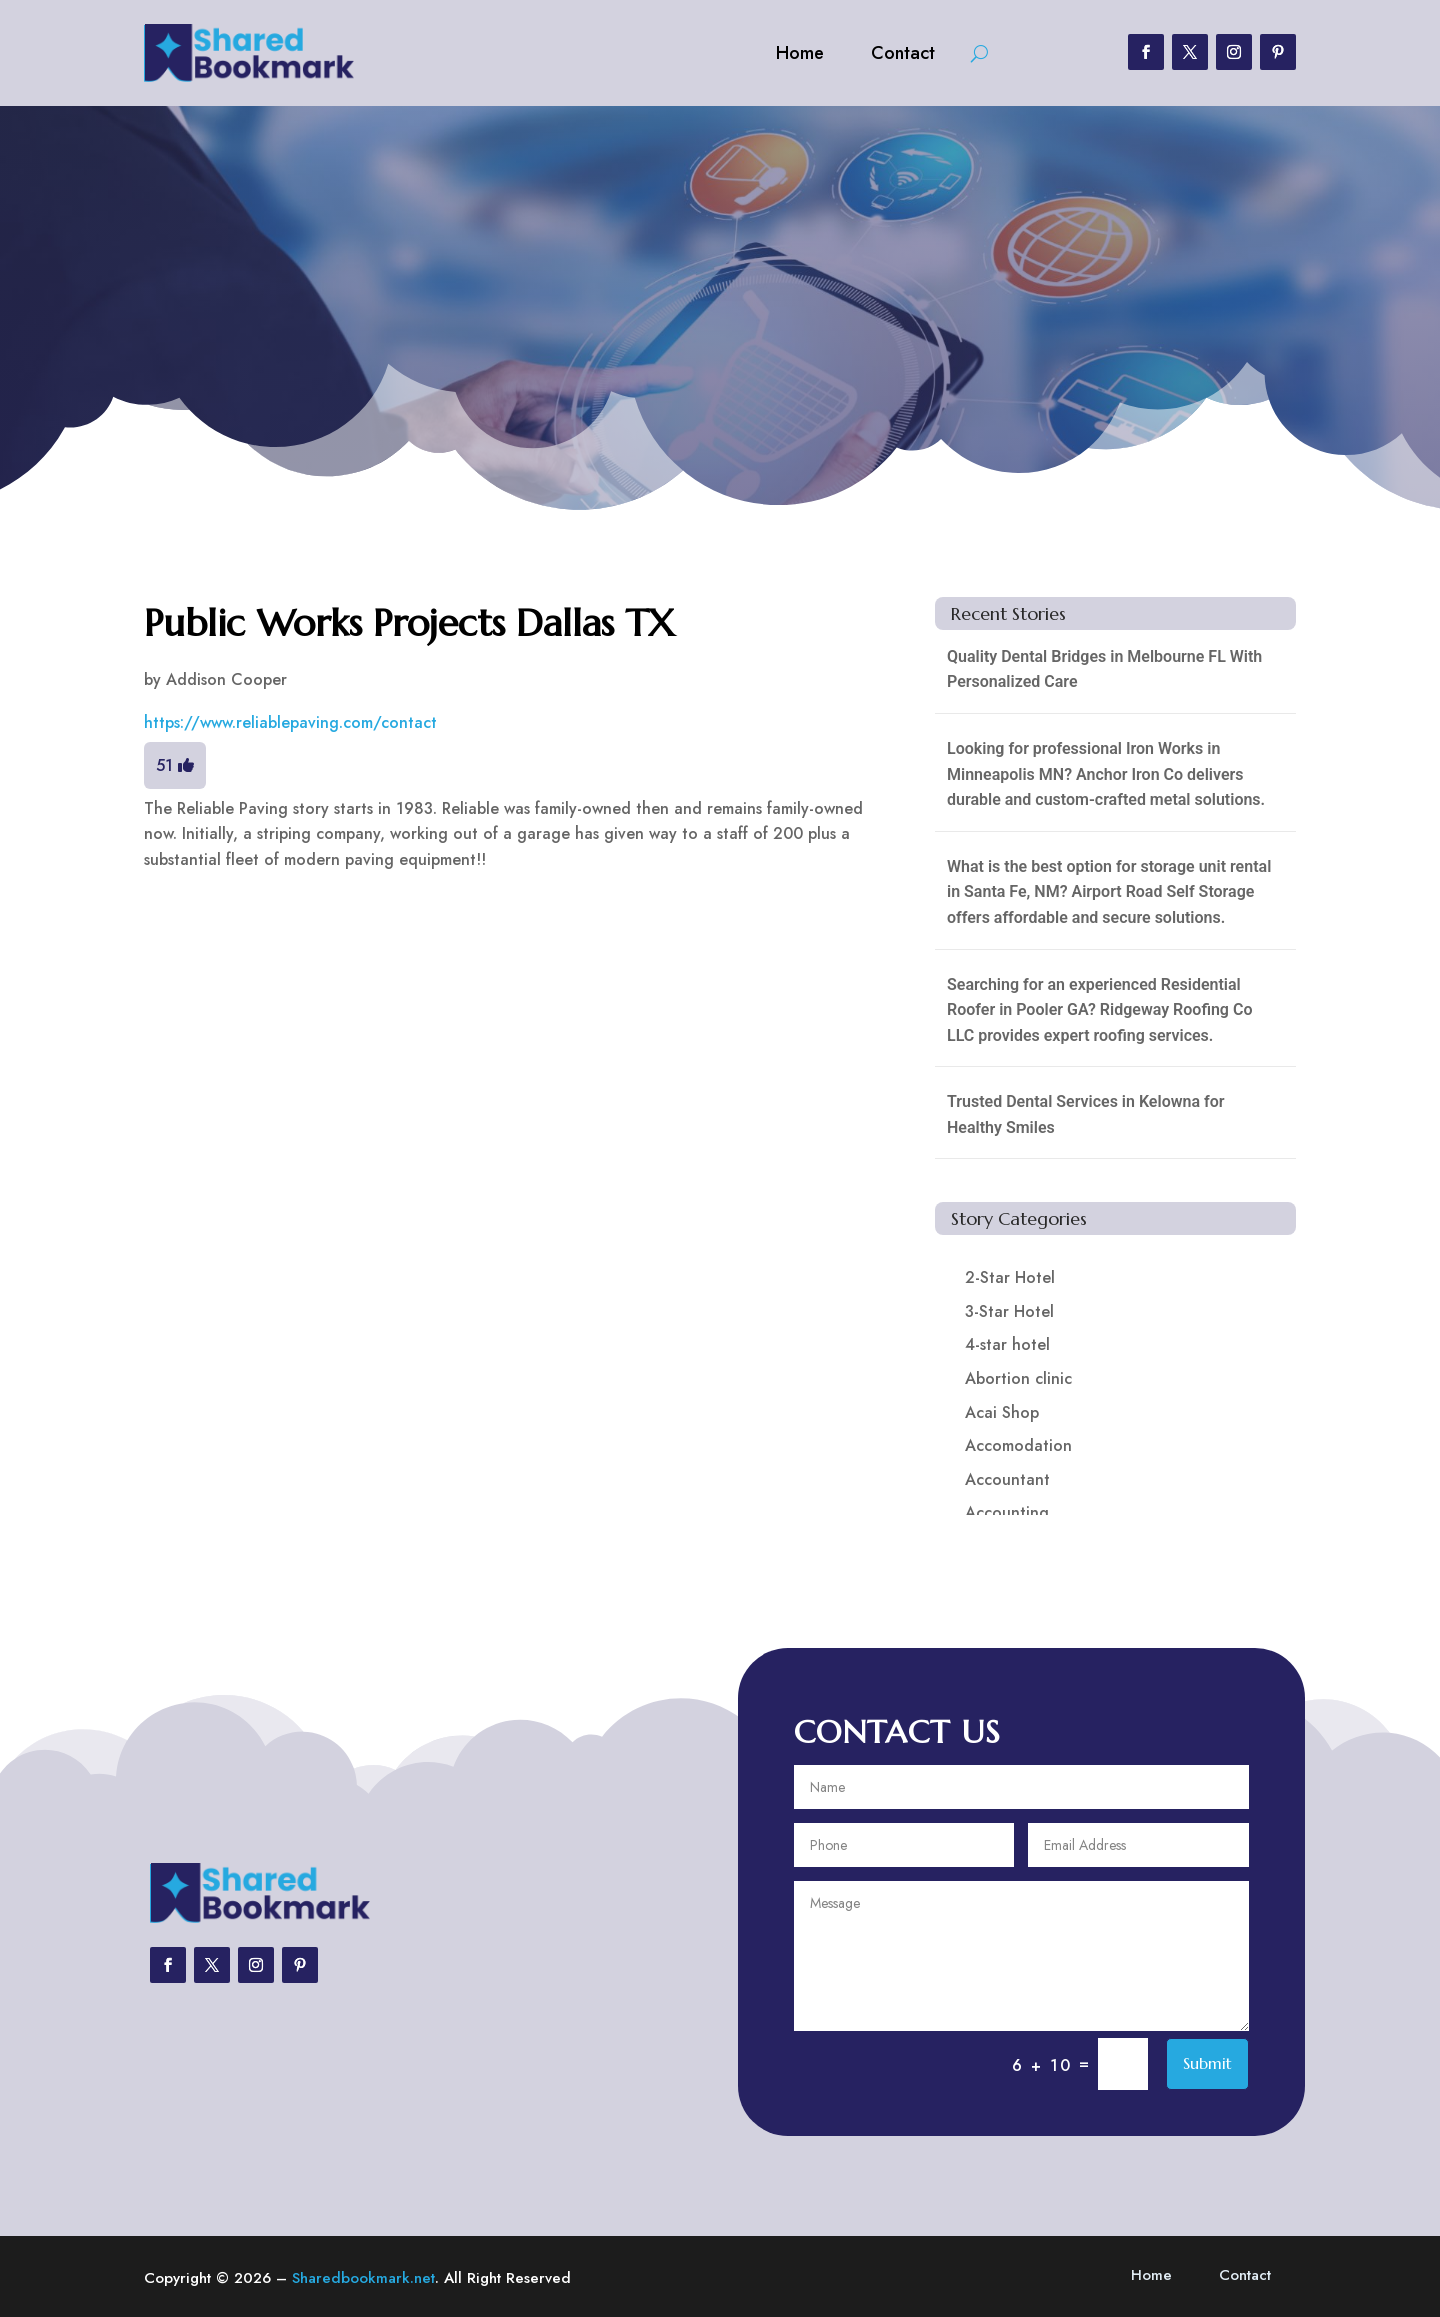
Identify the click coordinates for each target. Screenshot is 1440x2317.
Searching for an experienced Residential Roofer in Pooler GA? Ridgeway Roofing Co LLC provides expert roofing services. (1099, 1010)
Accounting (1007, 1512)
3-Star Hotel (1009, 1311)
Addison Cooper (226, 679)
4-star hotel (1007, 1344)
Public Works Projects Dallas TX (409, 623)
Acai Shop (1002, 1412)
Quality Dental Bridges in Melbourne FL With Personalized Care (1104, 669)
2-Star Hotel (1010, 1277)
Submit (1207, 2063)
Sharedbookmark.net (363, 2278)
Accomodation (1018, 1445)
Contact (903, 53)
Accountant (1007, 1479)
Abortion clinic (1018, 1378)
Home (800, 53)
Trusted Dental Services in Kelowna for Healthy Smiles (1086, 1114)
